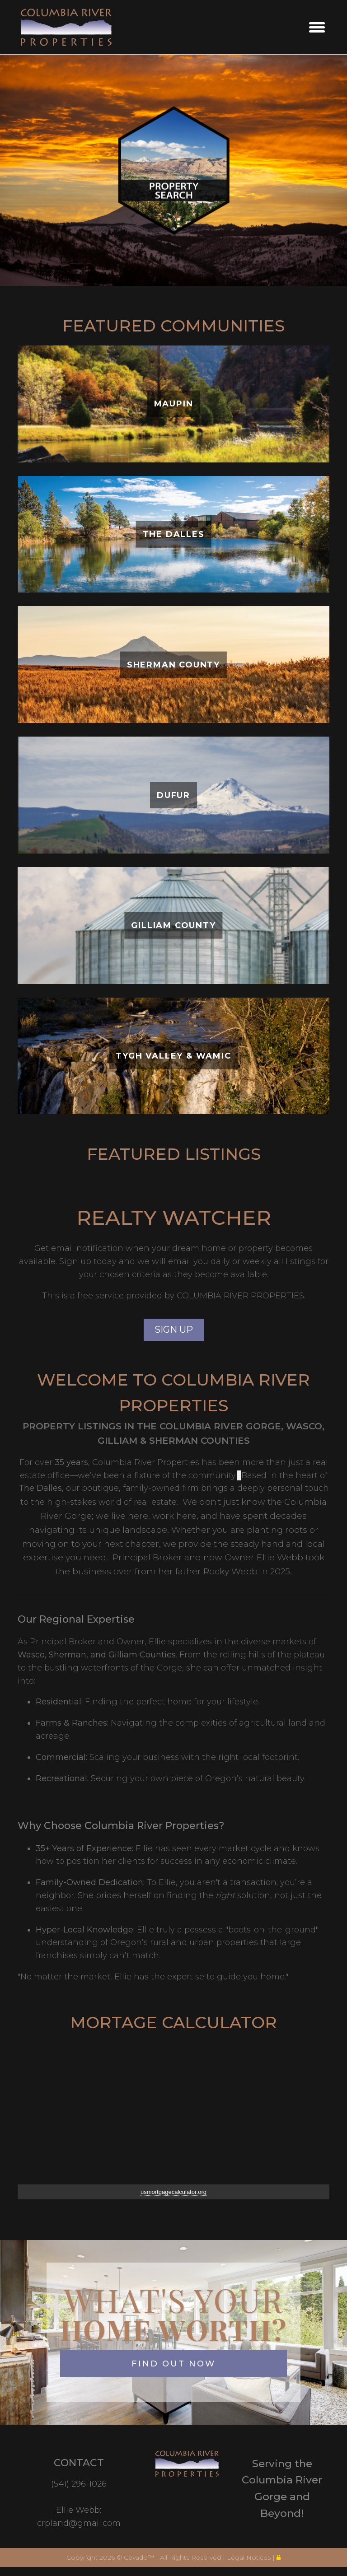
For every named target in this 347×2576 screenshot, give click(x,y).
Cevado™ (140, 2557)
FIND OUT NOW (173, 2364)
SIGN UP (174, 1329)
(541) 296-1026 (79, 2484)
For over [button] (37, 1462)
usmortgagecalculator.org (173, 2192)
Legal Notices (249, 2557)
